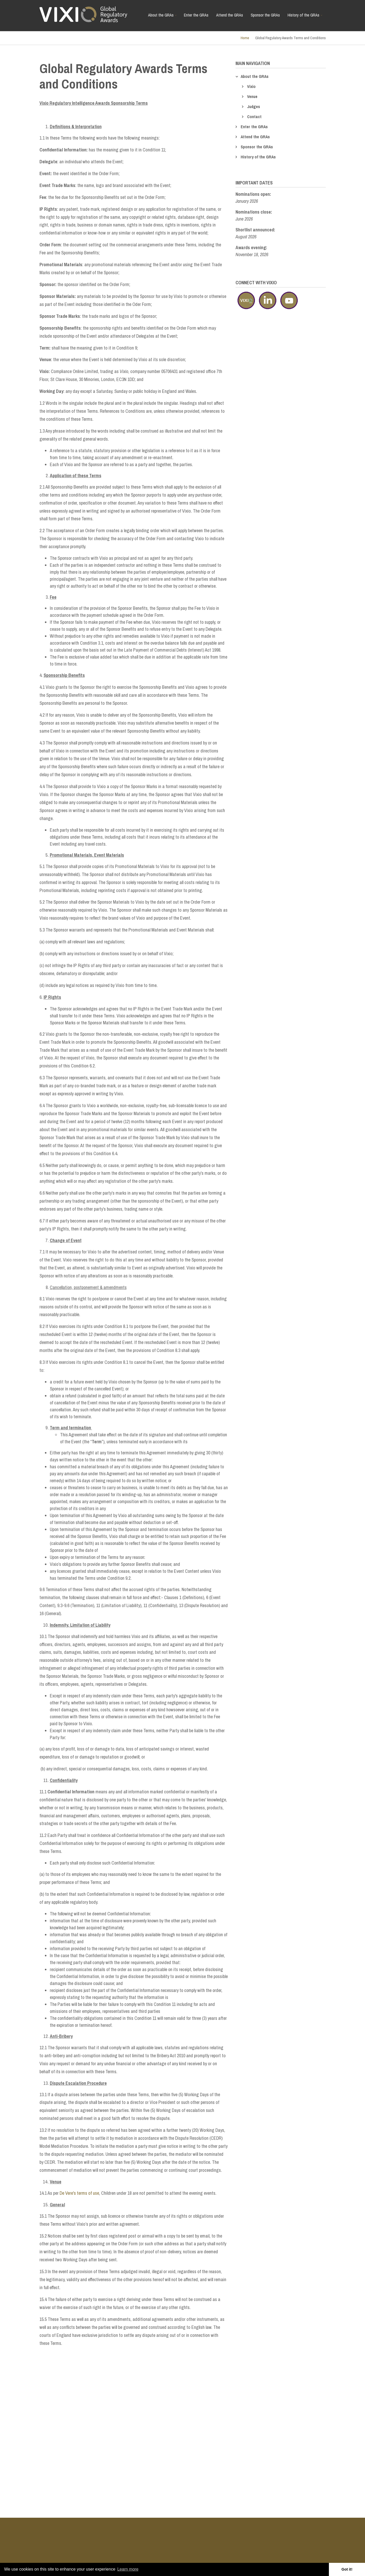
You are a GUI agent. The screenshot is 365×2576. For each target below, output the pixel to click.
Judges (253, 106)
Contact (254, 116)
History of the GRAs (306, 17)
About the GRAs (163, 17)
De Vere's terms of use (79, 2193)
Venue (252, 96)
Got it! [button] (347, 2569)
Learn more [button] (128, 2569)
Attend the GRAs (229, 15)
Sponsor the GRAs (265, 15)
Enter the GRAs (196, 15)
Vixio (251, 86)
